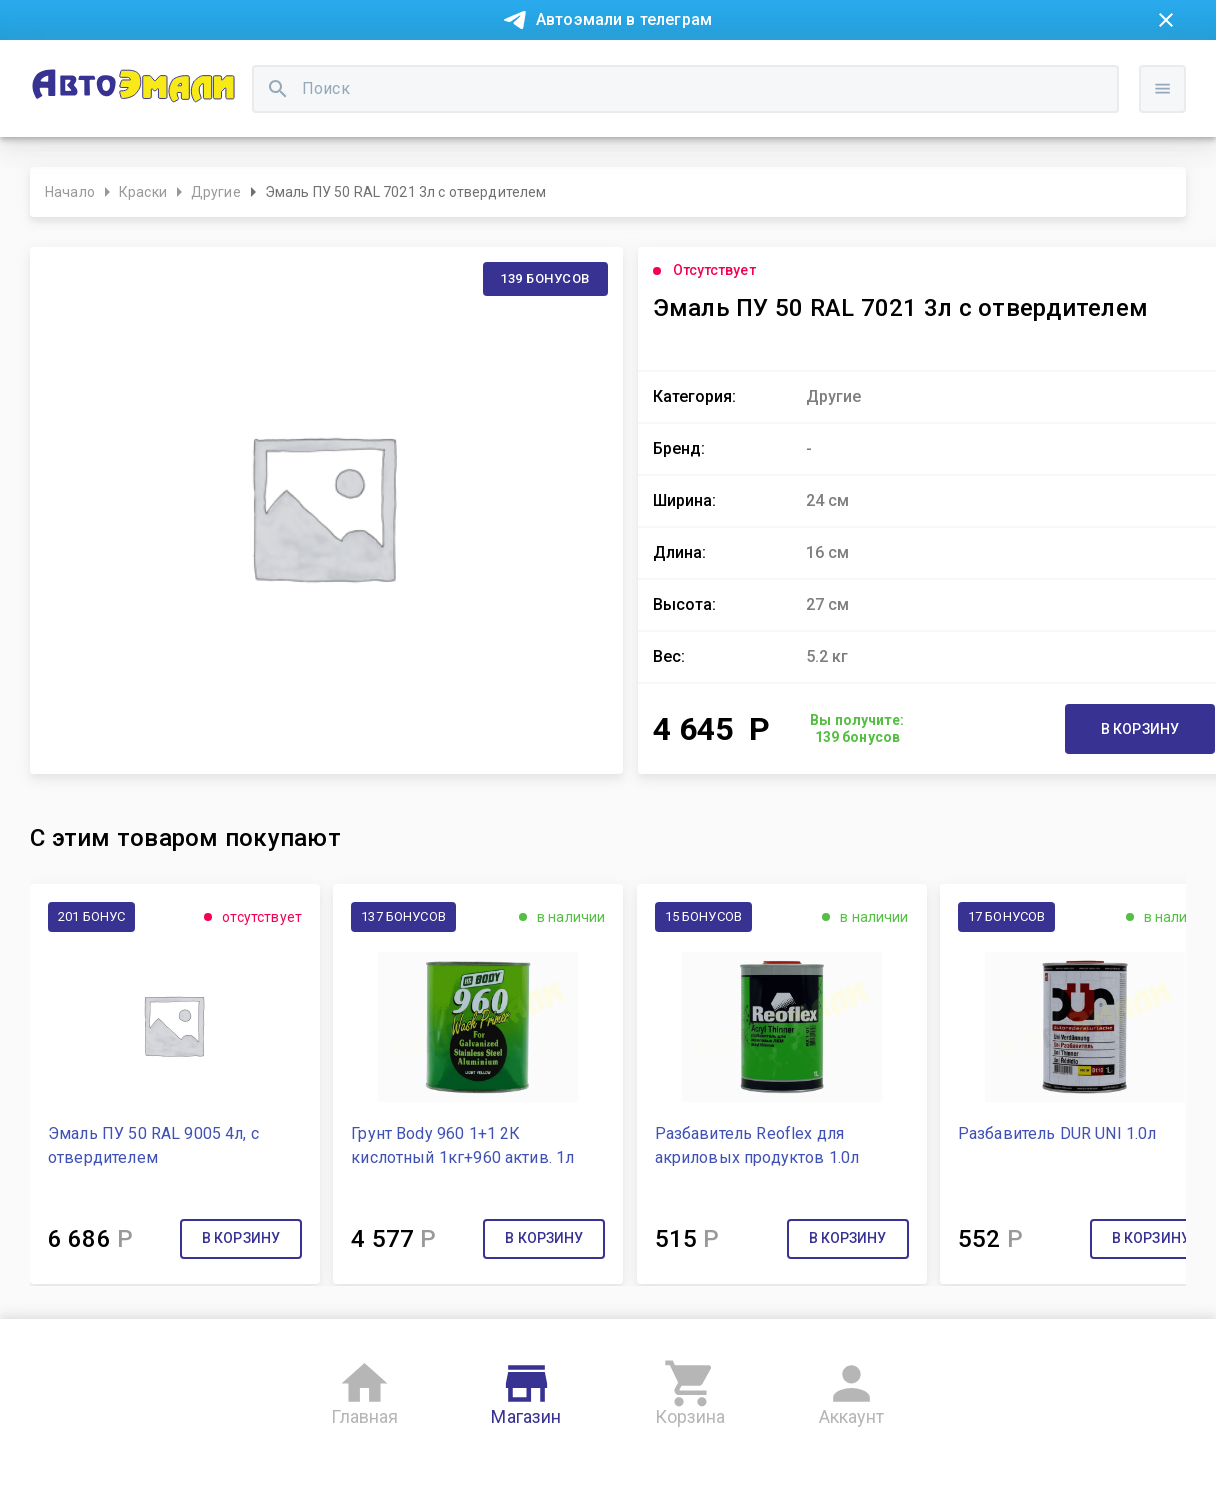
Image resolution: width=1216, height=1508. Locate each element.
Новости (68, 68)
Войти (1176, 155)
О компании (336, 68)
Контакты (436, 68)
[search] (468, 135)
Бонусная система (559, 68)
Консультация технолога (893, 68)
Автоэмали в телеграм (624, 19)
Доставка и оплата (715, 68)
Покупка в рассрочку (196, 68)
